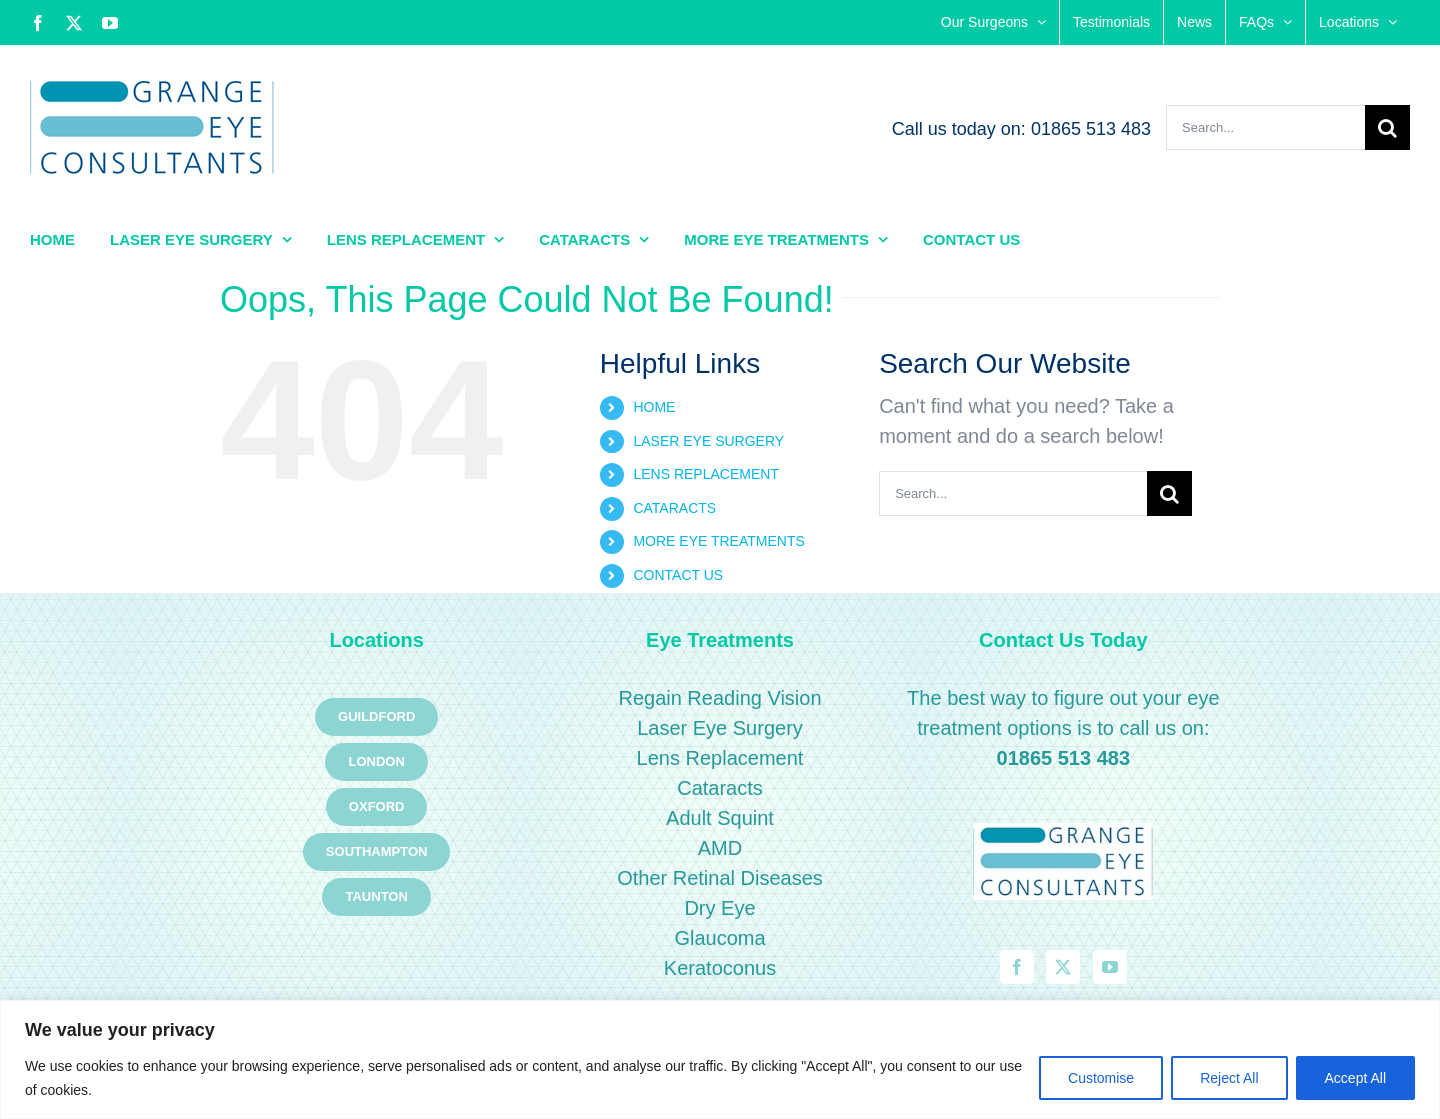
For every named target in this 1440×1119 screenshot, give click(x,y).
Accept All (1355, 1078)
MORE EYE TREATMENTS (718, 541)
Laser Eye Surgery (720, 728)
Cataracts (720, 788)
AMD (720, 848)
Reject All (1229, 1078)
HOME (654, 407)
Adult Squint (720, 818)
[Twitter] (1063, 967)
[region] (720, 1059)
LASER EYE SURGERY (708, 441)
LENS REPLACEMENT (705, 474)
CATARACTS (674, 508)
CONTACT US (678, 575)
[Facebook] (1017, 967)
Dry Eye (719, 908)
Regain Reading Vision (719, 698)
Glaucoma (719, 938)
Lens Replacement (720, 758)
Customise (1101, 1078)
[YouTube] (1110, 967)
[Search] (1387, 127)
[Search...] (1265, 127)
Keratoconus (720, 968)
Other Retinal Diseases (720, 878)
